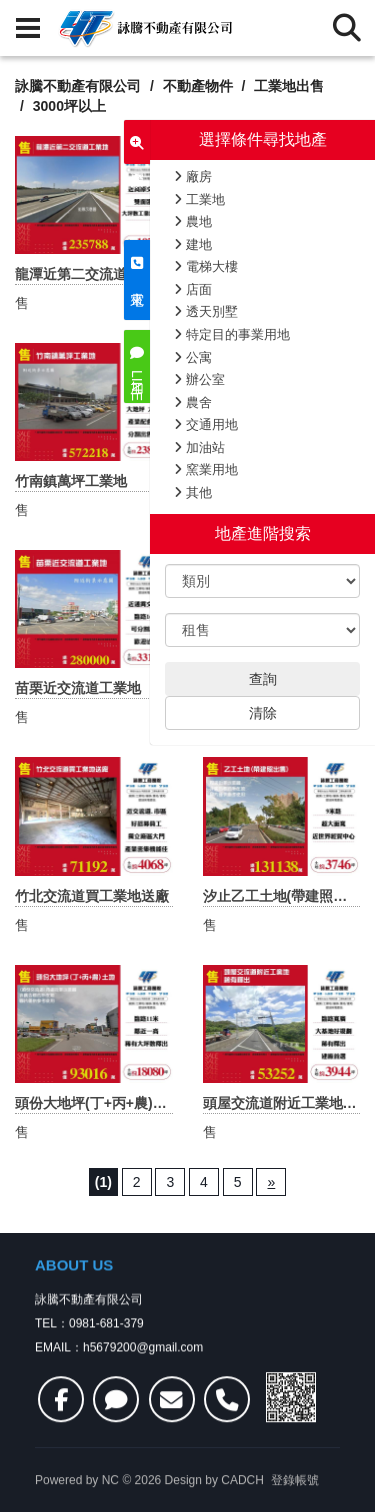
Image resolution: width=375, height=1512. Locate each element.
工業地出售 (289, 86)
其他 (193, 492)
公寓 (193, 357)
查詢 (263, 679)
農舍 (193, 402)
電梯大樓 (206, 266)
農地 (193, 221)
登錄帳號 (295, 1503)
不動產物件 (198, 86)
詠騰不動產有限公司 (78, 86)
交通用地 (206, 424)
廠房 (193, 176)
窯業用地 (206, 469)
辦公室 (199, 379)
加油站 (199, 447)
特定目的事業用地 (232, 334)
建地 (193, 244)
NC (110, 1503)
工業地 (199, 199)
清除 (263, 713)
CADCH (242, 1503)
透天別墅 (206, 311)
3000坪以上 (69, 106)
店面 (193, 289)
